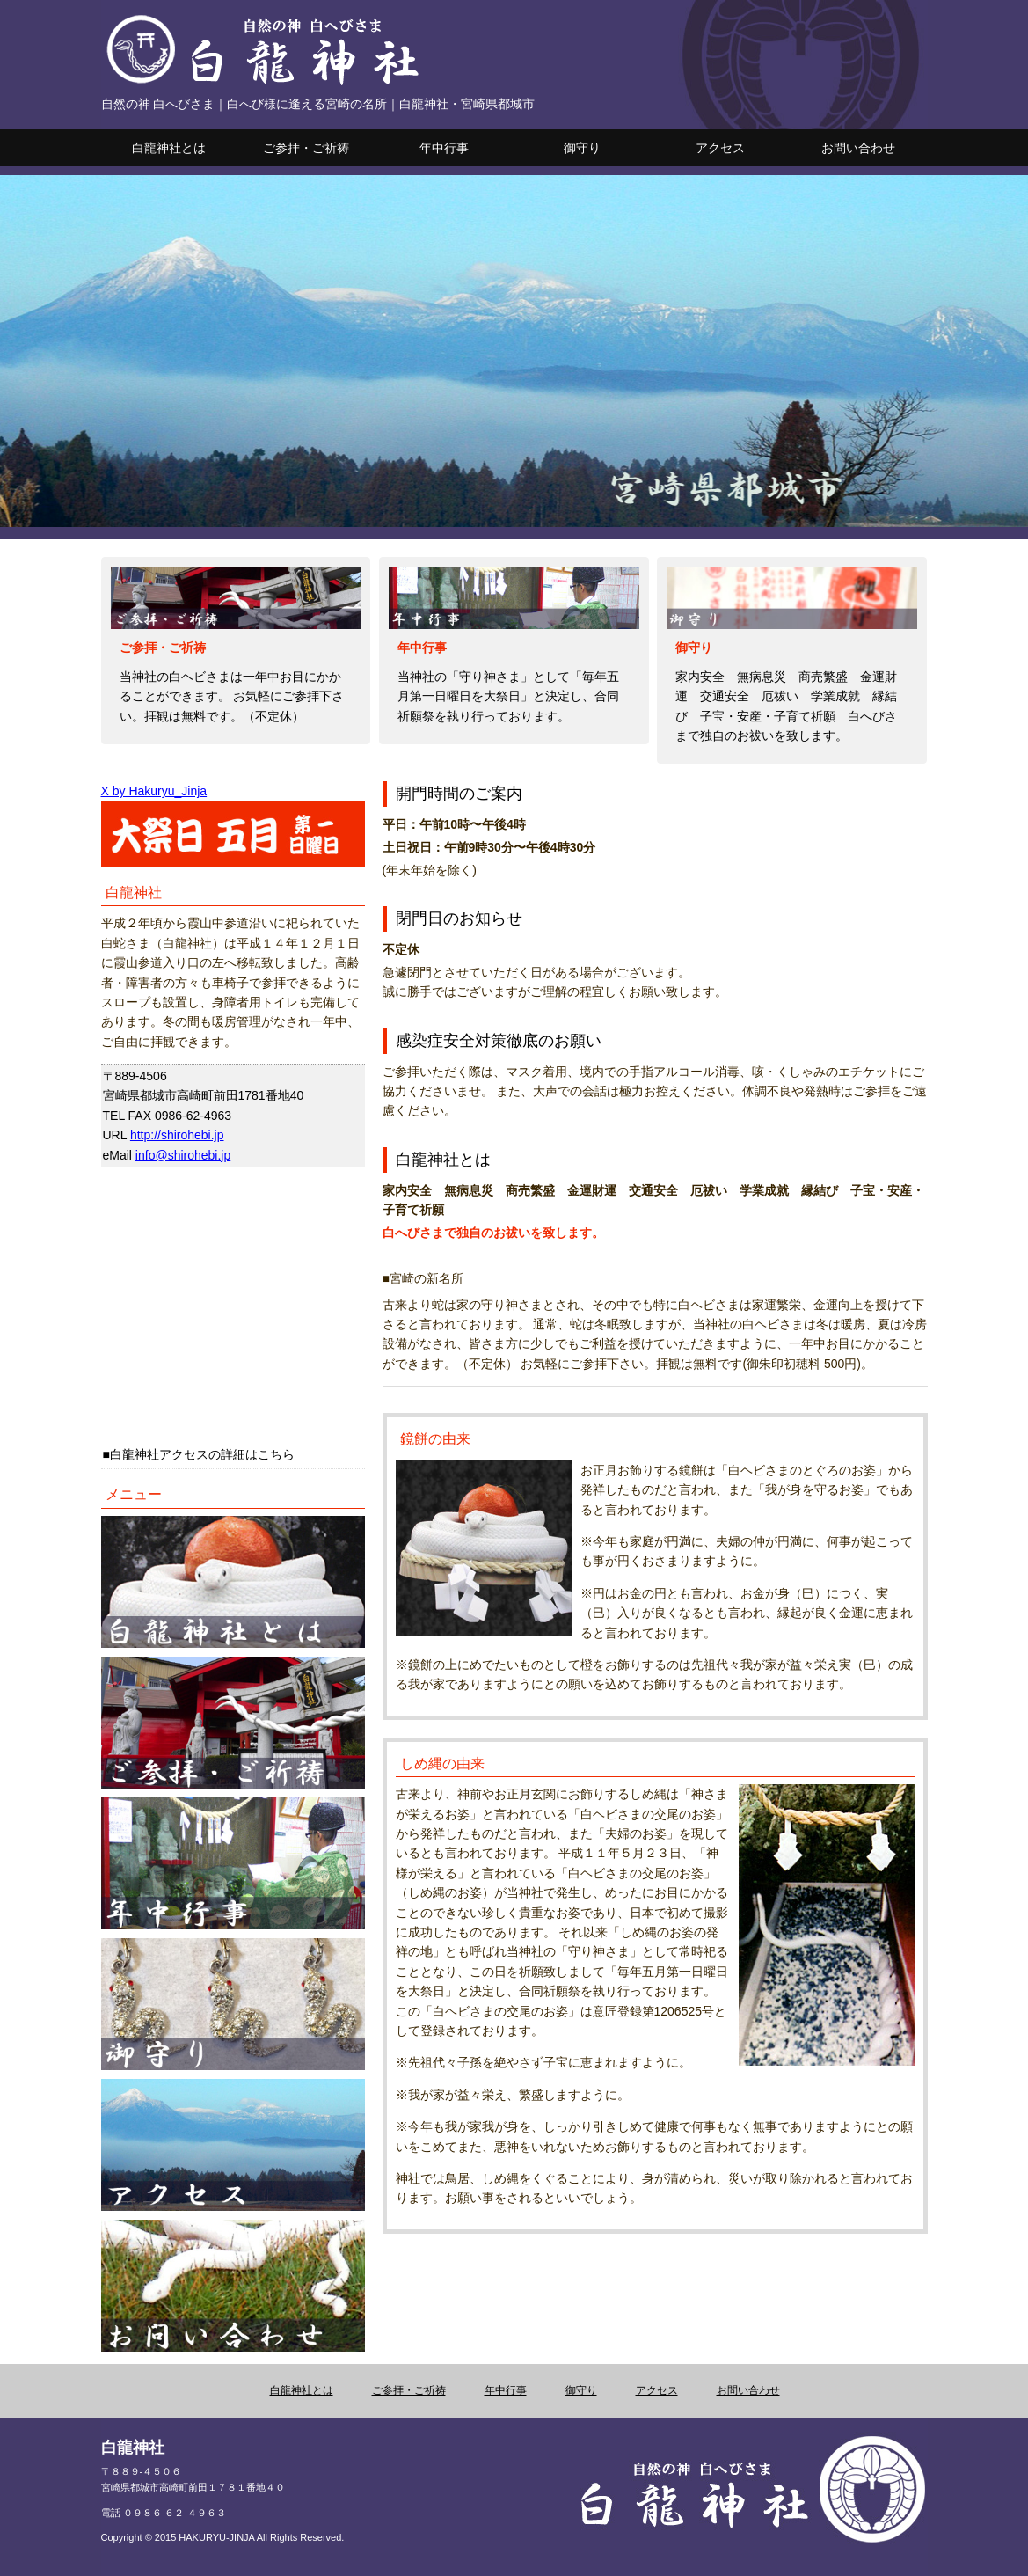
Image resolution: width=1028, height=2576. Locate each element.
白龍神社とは (169, 148)
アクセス (720, 148)
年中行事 (444, 148)
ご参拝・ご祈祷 (306, 148)
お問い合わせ (858, 148)
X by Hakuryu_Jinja (154, 791)
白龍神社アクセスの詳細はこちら (202, 1454)
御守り (582, 148)
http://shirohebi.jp (177, 1135)
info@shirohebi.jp (182, 1155)
